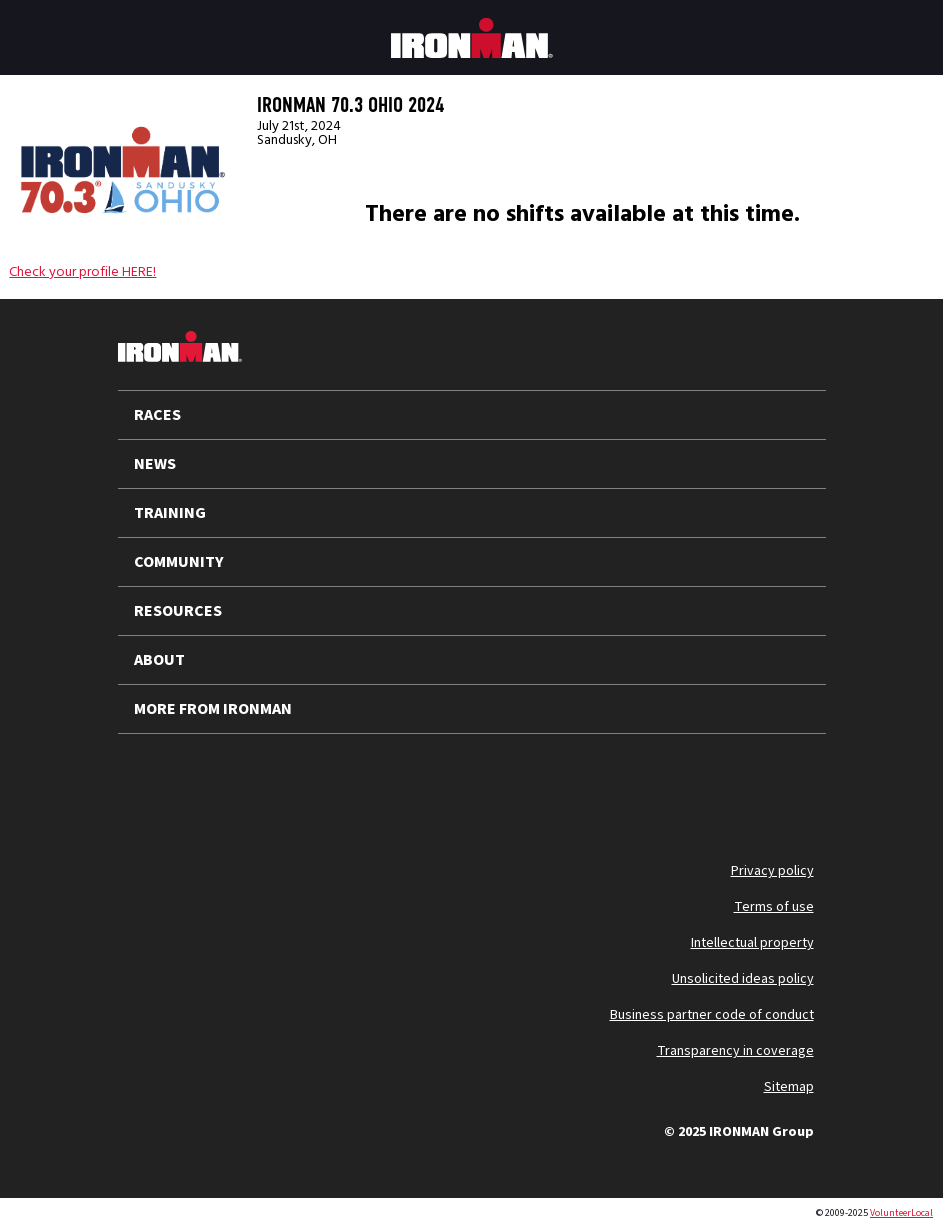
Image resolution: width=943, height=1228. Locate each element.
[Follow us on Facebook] (358, 782)
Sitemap (789, 1087)
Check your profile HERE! (82, 272)
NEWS (155, 464)
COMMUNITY (179, 562)
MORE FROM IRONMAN (213, 709)
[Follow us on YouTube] (202, 782)
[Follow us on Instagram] (254, 782)
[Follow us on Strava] (410, 782)
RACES (157, 415)
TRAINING (170, 513)
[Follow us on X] (150, 782)
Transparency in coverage (735, 1051)
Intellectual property (752, 943)
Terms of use (774, 907)
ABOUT (159, 660)
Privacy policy (772, 871)
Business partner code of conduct (712, 1015)
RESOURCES (178, 611)
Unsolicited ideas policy (743, 979)
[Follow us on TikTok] (306, 782)
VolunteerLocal (901, 1213)
